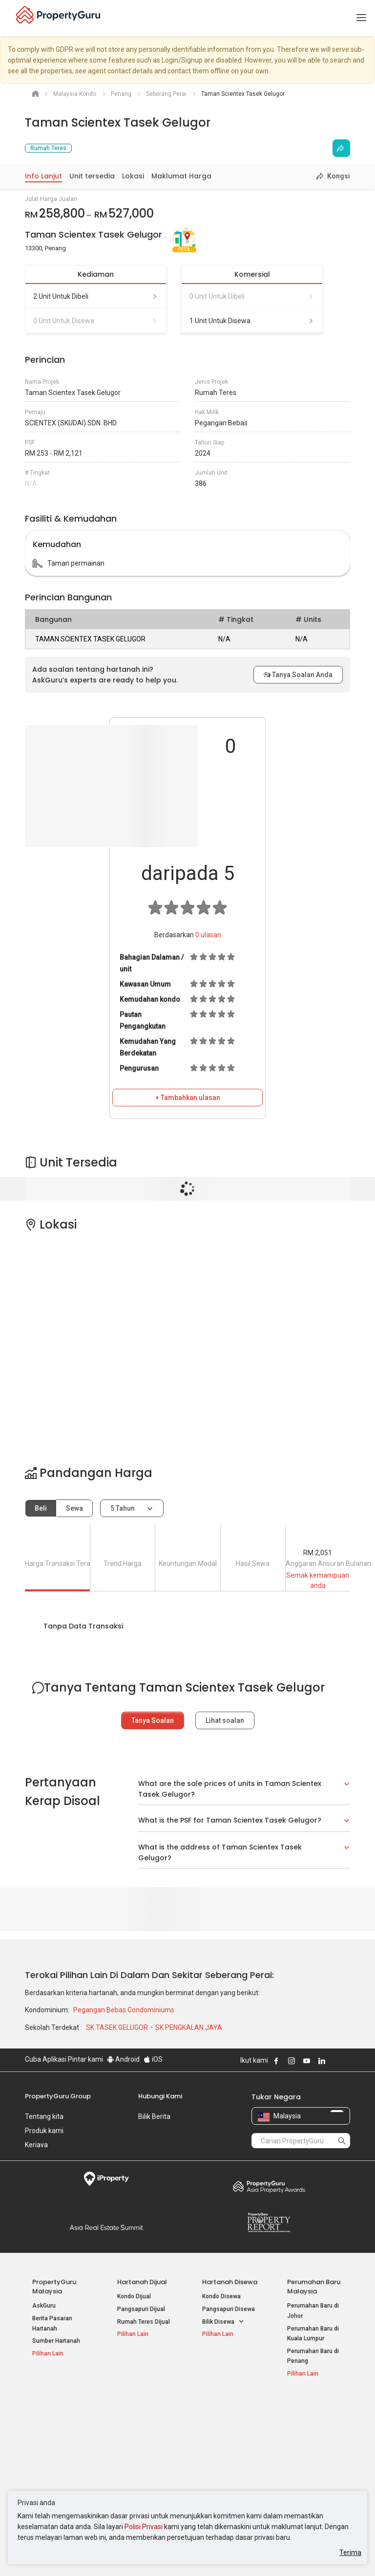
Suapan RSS (304, 2454)
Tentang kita (44, 2116)
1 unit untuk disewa (251, 321)
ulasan (208, 935)
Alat (294, 2405)
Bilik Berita (154, 2116)
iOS (153, 2059)
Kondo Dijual (134, 2296)
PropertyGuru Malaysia (54, 2286)
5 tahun (122, 1508)
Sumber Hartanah (56, 2340)
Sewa (74, 1508)
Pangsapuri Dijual (141, 2309)
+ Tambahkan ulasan (187, 1097)
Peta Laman (303, 2467)
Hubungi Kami (160, 2096)
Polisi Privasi (144, 2527)
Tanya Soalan (152, 1720)
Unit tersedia (92, 176)
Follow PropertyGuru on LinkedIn (322, 2061)
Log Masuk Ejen (308, 2419)
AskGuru (44, 2305)
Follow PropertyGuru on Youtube (306, 2061)
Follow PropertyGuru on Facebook (276, 2061)
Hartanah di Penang (229, 2465)
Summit (106, 2227)
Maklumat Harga (181, 176)
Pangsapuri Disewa (228, 2309)
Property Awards (269, 2186)
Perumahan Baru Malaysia (313, 2286)
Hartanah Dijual (142, 2282)
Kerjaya (36, 2145)
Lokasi (133, 176)
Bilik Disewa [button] (223, 2322)
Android (123, 2059)
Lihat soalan (225, 1720)
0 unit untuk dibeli (251, 296)
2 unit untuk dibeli (95, 296)
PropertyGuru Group (58, 2096)
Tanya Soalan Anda (298, 675)
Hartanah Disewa (229, 2282)
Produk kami (44, 2131)
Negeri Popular (226, 2405)
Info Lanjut (43, 176)
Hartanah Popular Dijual (54, 2409)
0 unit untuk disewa (95, 321)
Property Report (269, 2222)
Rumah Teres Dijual (143, 2321)
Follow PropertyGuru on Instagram (291, 2061)
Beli (41, 1508)
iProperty (106, 2179)
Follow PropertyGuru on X (335, 2061)
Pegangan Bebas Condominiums (123, 2010)
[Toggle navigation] (361, 18)
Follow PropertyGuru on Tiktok (346, 2061)
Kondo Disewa (221, 2296)
